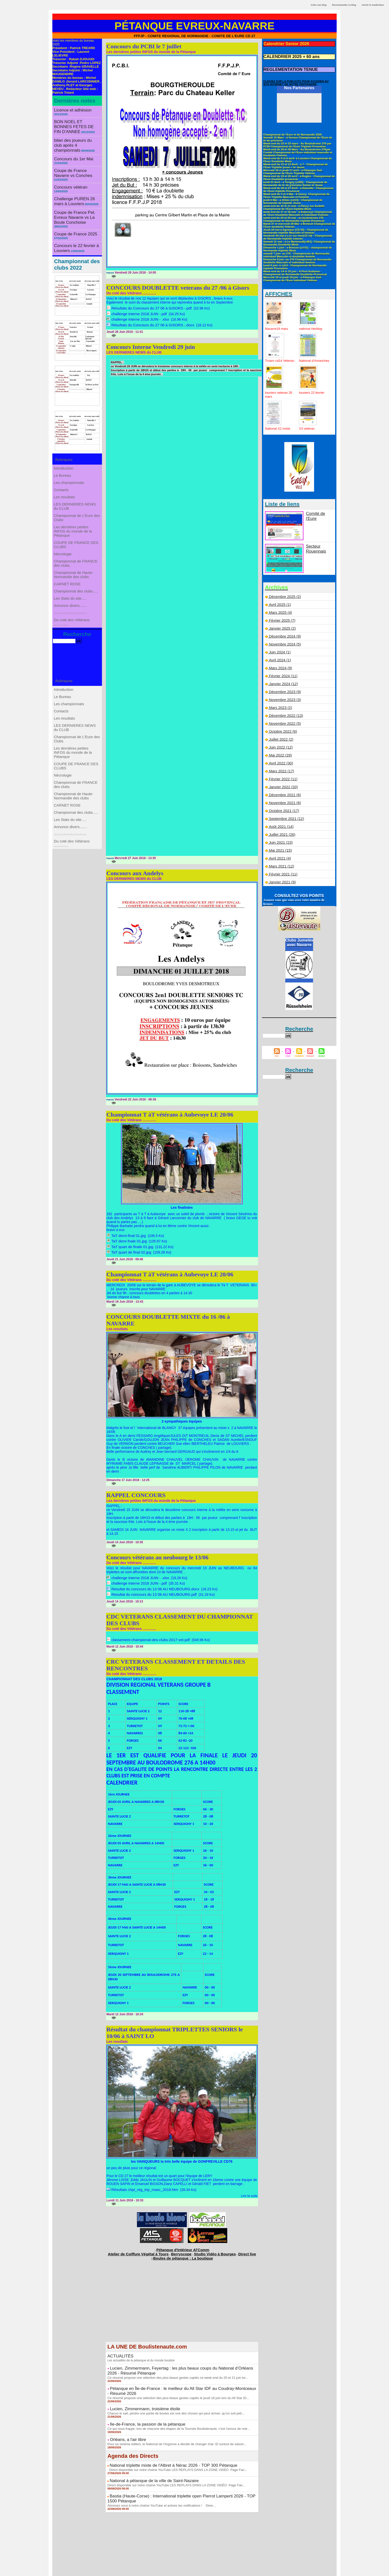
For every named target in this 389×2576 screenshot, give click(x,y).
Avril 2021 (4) (279, 851)
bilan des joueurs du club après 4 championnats (73, 134)
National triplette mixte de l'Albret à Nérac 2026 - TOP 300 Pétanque (162, 2441)
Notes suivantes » (201, 2567)
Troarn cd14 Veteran (274, 360)
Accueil (180, 2567)
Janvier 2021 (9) (281, 874)
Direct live (230, 2244)
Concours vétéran (68, 169)
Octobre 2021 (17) (283, 805)
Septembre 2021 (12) (285, 812)
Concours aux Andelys (134, 871)
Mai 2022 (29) (279, 751)
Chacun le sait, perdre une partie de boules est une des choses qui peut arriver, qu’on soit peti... (170, 2392)
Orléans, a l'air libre (125, 2416)
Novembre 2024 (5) (284, 643)
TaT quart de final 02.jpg (130, 1249)
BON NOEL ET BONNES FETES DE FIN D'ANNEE (74, 119)
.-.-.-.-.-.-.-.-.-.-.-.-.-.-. (70, 623)
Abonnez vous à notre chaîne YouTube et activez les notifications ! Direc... (157, 2473)
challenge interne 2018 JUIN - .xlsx (138, 318)
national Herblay (311, 326)
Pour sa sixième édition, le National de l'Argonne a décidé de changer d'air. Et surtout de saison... (171, 2420)
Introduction (64, 437)
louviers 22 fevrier (312, 393)
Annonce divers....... (70, 613)
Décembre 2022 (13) (285, 713)
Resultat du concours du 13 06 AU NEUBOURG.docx (152, 1583)
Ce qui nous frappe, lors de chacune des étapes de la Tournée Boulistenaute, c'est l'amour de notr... (173, 2406)
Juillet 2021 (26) (281, 828)
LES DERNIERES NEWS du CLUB (75, 488)
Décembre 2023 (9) (284, 690)
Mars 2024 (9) (280, 667)
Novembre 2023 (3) (284, 697)
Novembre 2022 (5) (284, 720)
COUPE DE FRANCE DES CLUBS (76, 534)
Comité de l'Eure (318, 514)
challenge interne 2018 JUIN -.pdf (137, 313)
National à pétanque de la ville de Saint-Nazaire (146, 2455)
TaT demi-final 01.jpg (127, 1233)
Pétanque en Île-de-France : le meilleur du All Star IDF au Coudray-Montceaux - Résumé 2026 (182, 2374)
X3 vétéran (307, 429)
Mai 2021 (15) (279, 843)
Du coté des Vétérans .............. (72, 635)
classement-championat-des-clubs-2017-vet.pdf (148, 1633)
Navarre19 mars (277, 326)
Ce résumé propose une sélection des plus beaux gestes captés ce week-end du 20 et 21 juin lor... (172, 2363)
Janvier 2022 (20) (282, 782)
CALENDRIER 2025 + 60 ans (286, 55)
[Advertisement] (182, 2296)
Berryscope (181, 2244)
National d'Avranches (308, 360)
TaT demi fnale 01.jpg (128, 1238)
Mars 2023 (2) (280, 705)
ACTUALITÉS (118, 2345)
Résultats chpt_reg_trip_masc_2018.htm (142, 2182)
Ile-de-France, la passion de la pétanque (141, 2402)
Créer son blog (318, 5)
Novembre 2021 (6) (284, 797)
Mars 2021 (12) (280, 859)
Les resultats (65, 476)
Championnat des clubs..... (76, 593)
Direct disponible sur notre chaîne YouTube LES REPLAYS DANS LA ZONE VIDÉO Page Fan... (171, 2444)
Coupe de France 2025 (72, 204)
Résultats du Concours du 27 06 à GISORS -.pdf (148, 308)
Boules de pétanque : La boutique (183, 2247)
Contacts (62, 467)
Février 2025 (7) (281, 620)
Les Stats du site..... (70, 603)
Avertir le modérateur (372, 5)
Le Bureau (63, 447)
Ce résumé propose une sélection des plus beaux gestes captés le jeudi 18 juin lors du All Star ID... (172, 2378)
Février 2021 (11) (282, 866)
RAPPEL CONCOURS (135, 1490)
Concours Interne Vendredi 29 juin (150, 345)
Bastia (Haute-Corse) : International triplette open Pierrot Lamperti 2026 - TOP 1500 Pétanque (182, 2469)
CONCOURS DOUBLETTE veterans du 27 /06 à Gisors (177, 287)
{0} (110, 276)
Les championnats (69, 457)
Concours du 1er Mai (70, 147)
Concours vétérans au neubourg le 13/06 (157, 1552)
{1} (110, 1100)
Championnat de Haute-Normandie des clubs (73, 572)
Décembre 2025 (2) (284, 597)
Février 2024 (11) (282, 674)
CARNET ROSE (67, 584)
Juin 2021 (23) (280, 836)
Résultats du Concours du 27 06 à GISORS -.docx (150, 323)
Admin (194, 2564)
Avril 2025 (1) (279, 605)
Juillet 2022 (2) (280, 736)
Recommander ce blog (344, 5)
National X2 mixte (278, 429)
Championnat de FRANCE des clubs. (75, 558)
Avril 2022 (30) (280, 759)
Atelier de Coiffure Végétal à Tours (149, 2244)
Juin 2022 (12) (280, 743)
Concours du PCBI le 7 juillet (143, 46)
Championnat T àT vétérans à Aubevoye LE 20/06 (169, 1112)
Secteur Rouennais (314, 549)
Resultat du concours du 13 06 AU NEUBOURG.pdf (151, 1588)
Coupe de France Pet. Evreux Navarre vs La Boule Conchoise (77, 192)
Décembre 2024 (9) (284, 636)
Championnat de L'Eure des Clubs (76, 502)
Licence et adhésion (69, 110)
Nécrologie (63, 546)
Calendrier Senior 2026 (282, 43)
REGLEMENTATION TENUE (285, 67)
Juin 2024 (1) (279, 651)
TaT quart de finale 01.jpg (131, 1243)
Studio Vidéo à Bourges (206, 2244)
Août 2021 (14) (280, 820)
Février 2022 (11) (282, 774)
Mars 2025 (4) (280, 613)
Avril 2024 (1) (279, 659)
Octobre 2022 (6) (282, 728)
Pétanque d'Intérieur (182, 2241)
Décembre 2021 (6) (284, 789)
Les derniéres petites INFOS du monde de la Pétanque (73, 518)
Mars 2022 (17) (280, 766)
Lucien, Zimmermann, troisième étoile (139, 2388)
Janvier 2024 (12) (282, 682)
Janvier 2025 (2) (281, 628)
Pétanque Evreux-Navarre (194, 26)
